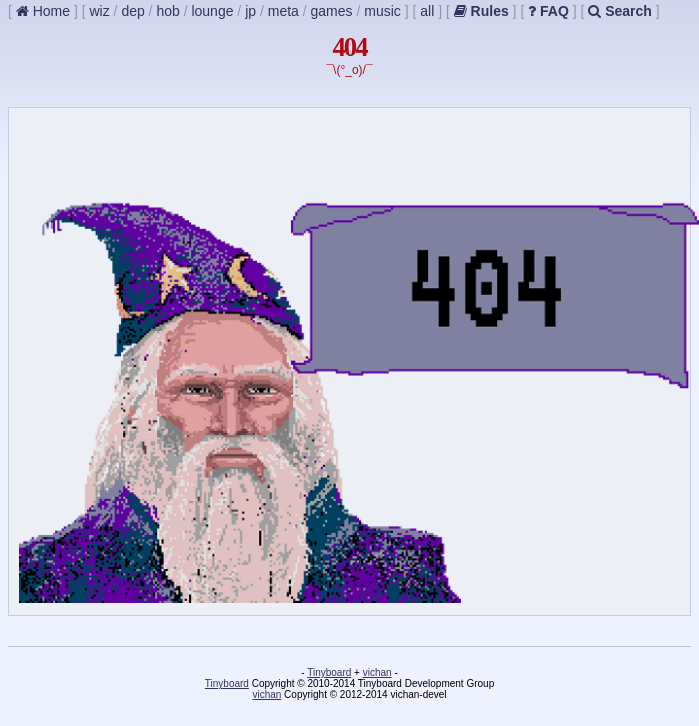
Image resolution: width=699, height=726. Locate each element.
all (427, 11)
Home (43, 11)
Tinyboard (329, 672)
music (382, 11)
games (332, 11)
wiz (99, 11)
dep (132, 11)
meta (283, 11)
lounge (212, 11)
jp (250, 11)
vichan (377, 672)
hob (167, 11)
